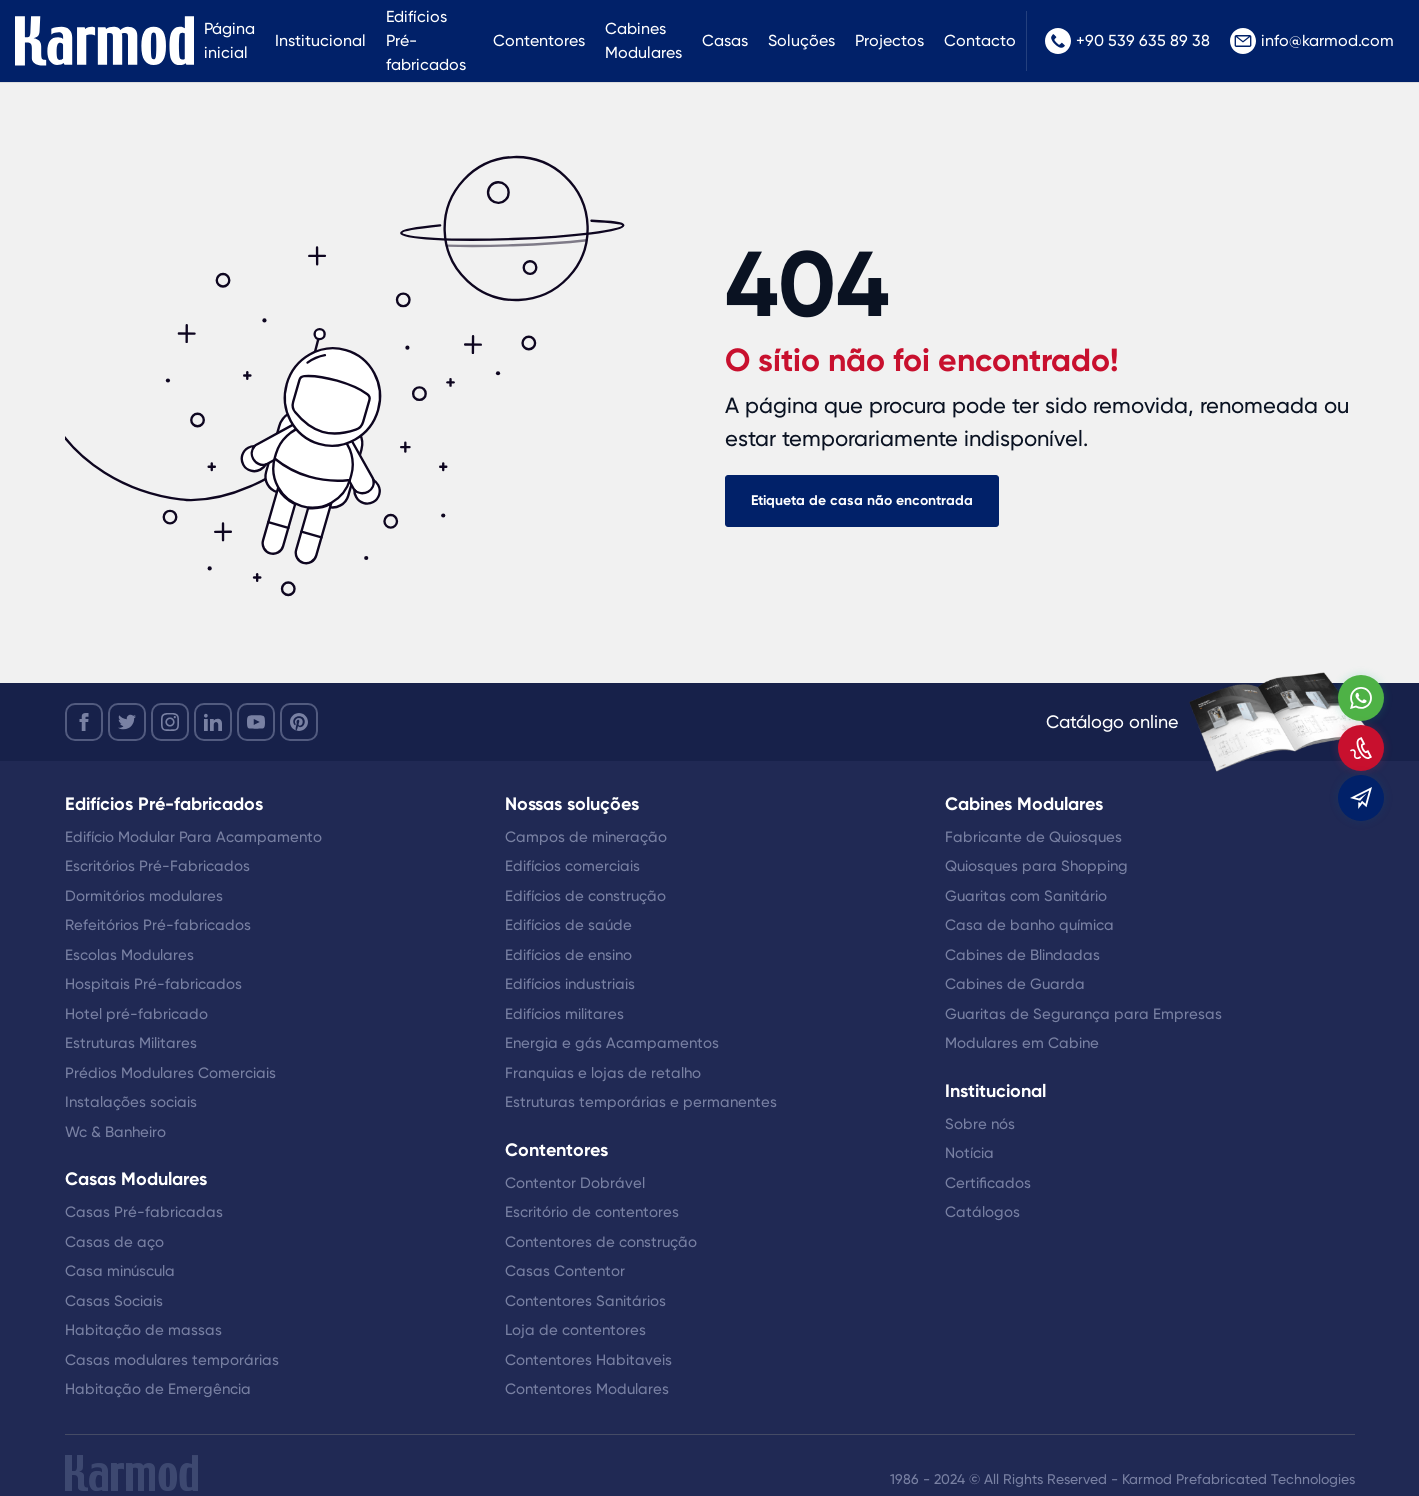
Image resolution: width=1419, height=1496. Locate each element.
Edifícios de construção (585, 896)
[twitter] (127, 722)
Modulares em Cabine (1022, 1043)
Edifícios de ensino (568, 955)
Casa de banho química (1029, 925)
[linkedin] (213, 722)
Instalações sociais (131, 1102)
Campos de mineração (586, 837)
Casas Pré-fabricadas (144, 1212)
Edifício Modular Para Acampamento (193, 837)
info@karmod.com (1312, 41)
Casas (725, 40)
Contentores (539, 40)
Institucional (320, 40)
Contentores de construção (601, 1242)
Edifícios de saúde (568, 925)
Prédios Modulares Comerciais (170, 1073)
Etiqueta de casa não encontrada (862, 500)
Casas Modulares (136, 1179)
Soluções (801, 40)
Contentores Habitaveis (588, 1360)
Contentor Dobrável (575, 1183)
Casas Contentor (565, 1271)
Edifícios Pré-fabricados (426, 40)
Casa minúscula (120, 1271)
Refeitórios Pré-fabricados (158, 925)
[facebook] (84, 722)
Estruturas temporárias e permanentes (641, 1102)
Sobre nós (980, 1124)
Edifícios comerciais (572, 866)
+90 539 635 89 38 (1127, 41)
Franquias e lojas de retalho (603, 1073)
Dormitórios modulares (144, 896)
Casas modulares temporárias (172, 1360)
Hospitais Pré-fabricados (153, 984)
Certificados (988, 1183)
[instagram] (170, 722)
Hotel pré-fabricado (136, 1014)
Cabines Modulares (643, 40)
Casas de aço (114, 1242)
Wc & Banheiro (115, 1132)
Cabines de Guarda (1015, 984)
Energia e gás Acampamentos (612, 1043)
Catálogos (982, 1212)
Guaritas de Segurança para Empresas (1083, 1014)
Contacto (980, 40)
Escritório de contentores (592, 1212)
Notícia (969, 1153)
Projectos (889, 40)
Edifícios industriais (570, 984)
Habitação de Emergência (158, 1389)
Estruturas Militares (131, 1043)
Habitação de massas (143, 1330)
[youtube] (256, 722)
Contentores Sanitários (585, 1301)
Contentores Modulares (587, 1389)
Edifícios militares (564, 1014)
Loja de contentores (575, 1330)
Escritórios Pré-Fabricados (157, 866)
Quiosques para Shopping (1036, 866)
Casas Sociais (114, 1301)
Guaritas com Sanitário (1026, 896)
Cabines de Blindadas (1022, 955)
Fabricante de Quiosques (1033, 837)
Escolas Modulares (129, 955)
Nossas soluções (572, 804)
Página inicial (229, 40)
